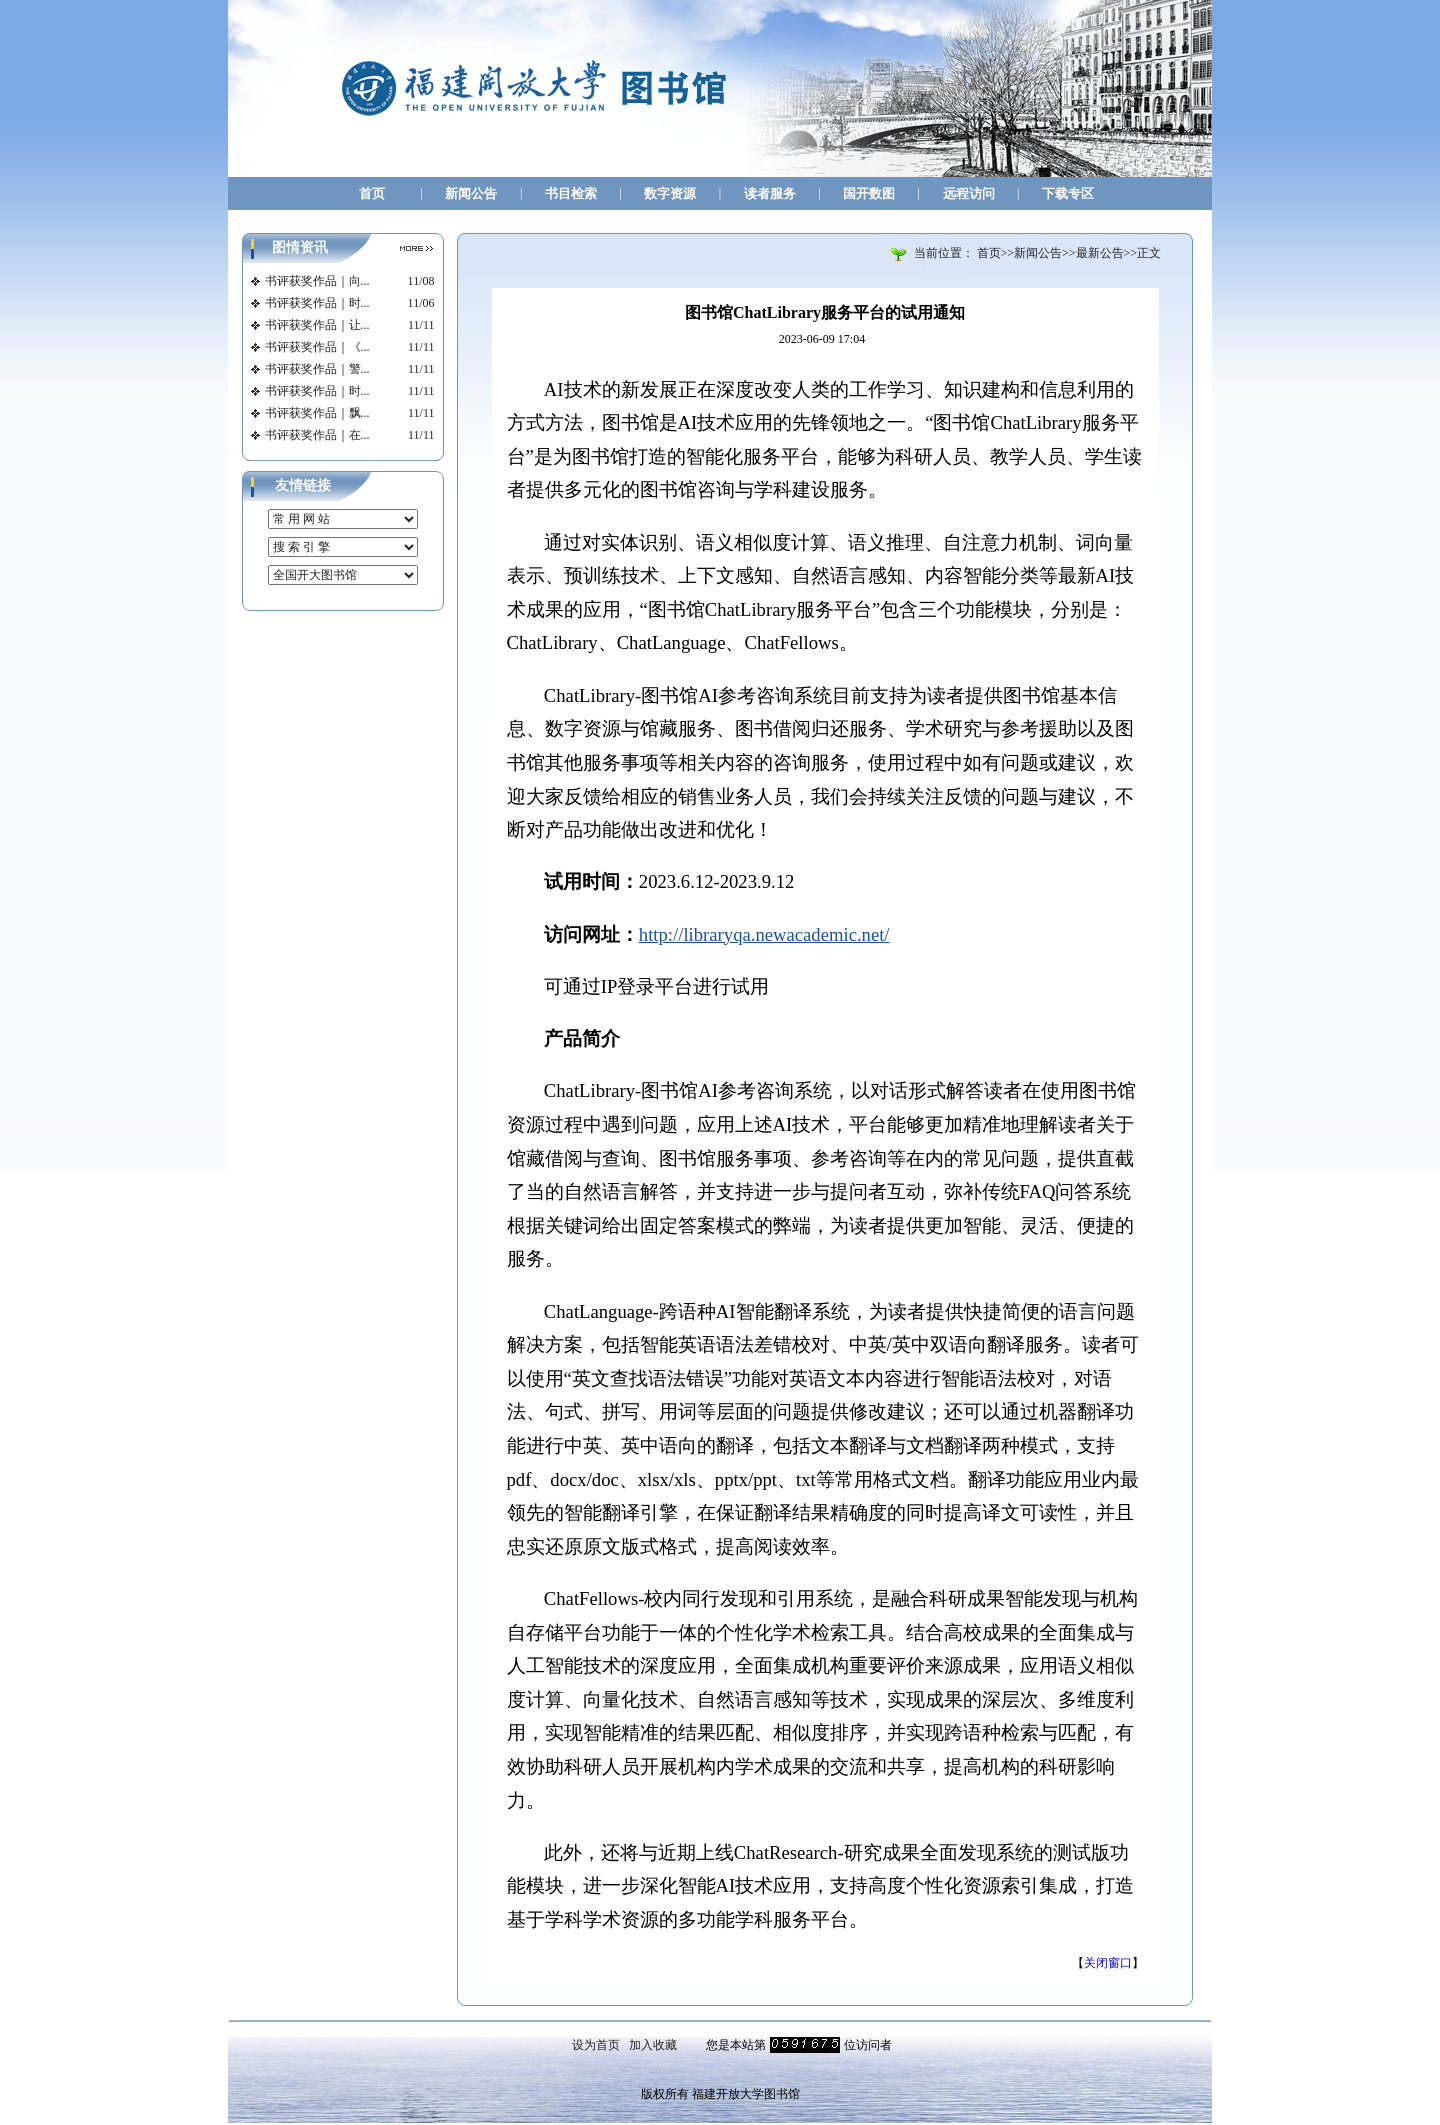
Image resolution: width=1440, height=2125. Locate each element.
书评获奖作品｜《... (317, 347)
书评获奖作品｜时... (317, 303)
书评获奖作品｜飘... (317, 413)
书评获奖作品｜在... (317, 435)
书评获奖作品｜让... (317, 325)
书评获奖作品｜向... (317, 281)
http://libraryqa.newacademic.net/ (764, 934)
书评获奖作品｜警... (317, 369)
